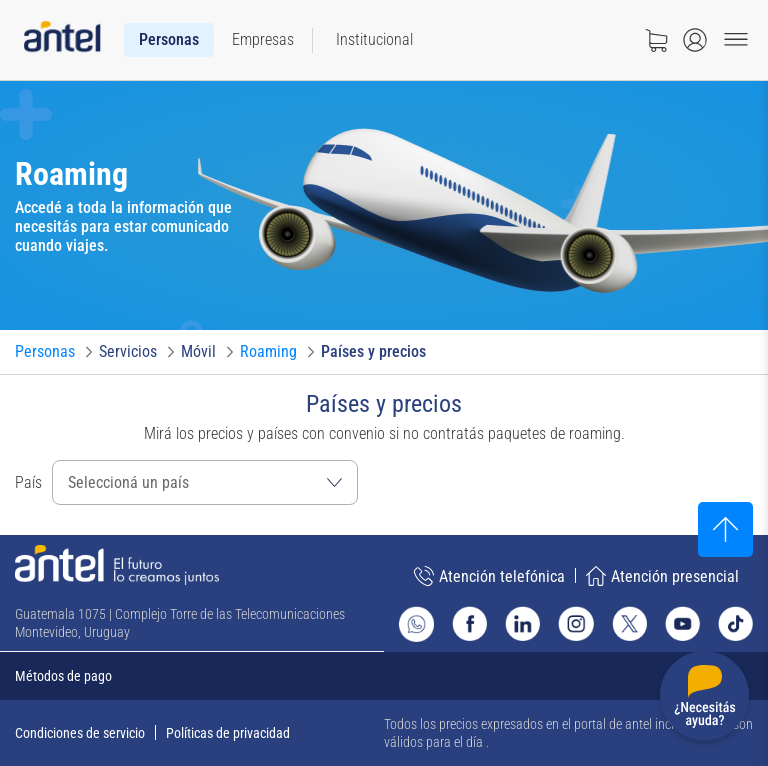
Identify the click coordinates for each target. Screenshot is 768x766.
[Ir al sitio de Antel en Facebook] (469, 623)
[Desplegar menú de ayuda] (704, 699)
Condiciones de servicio (80, 733)
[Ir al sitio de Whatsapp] (416, 624)
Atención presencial (662, 576)
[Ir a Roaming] (268, 352)
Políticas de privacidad (228, 733)
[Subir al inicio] (725, 529)
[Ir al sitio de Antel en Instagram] (575, 623)
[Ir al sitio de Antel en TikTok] (735, 623)
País (28, 482)
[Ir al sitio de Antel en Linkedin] (522, 623)
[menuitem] (169, 40)
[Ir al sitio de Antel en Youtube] (682, 623)
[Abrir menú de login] (695, 40)
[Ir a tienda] (656, 40)
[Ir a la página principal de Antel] (117, 565)
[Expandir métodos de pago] (384, 676)
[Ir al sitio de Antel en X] (629, 623)
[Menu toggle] (736, 40)
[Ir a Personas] (45, 352)
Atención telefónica (489, 576)
